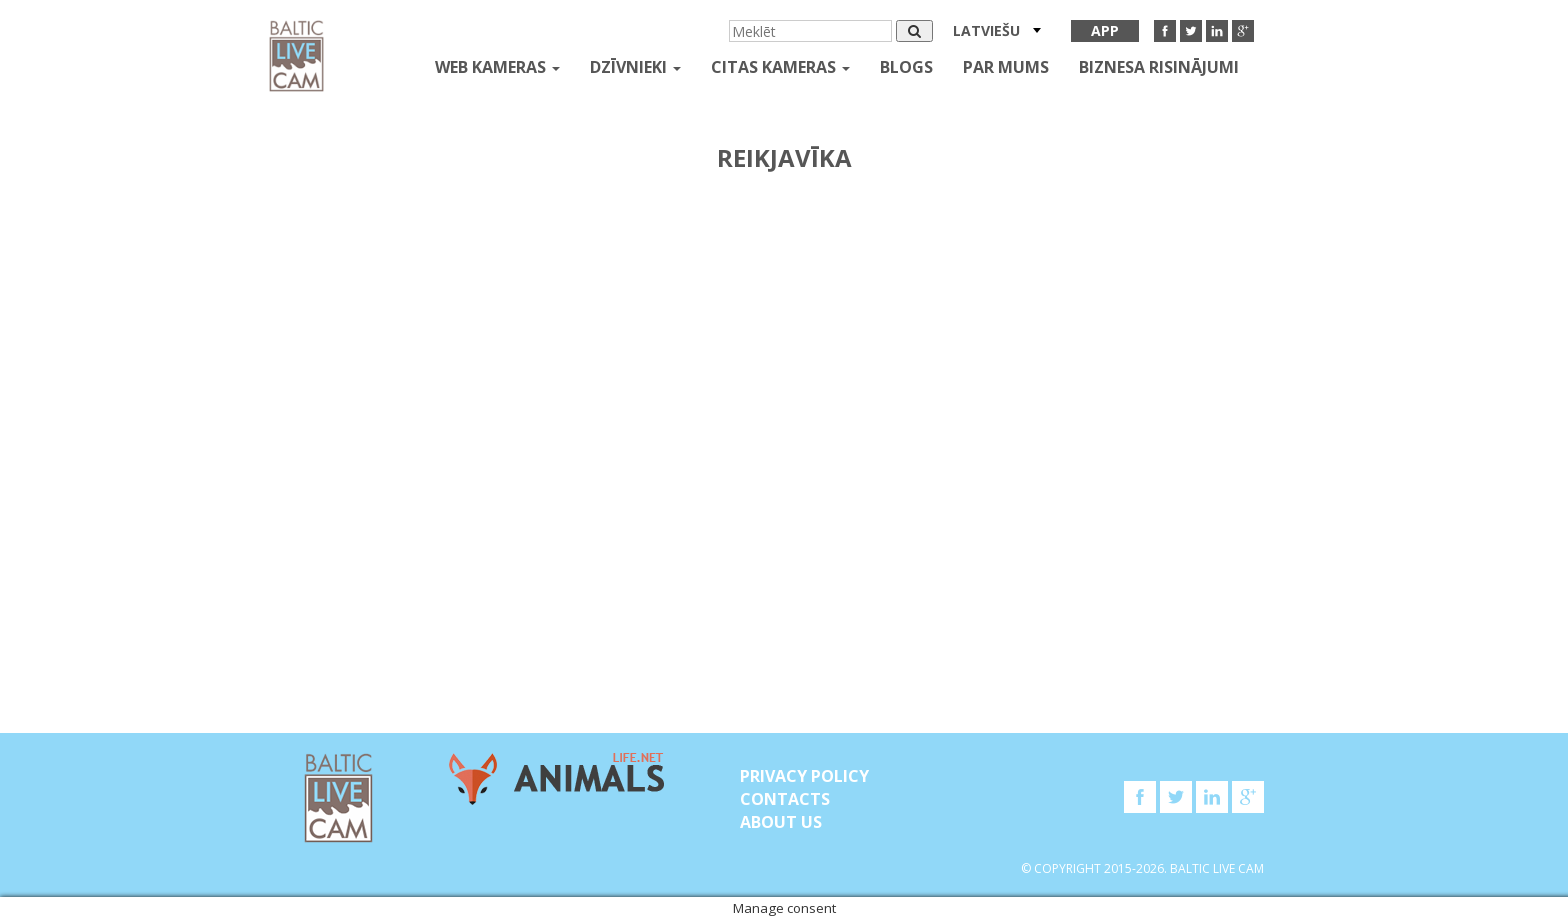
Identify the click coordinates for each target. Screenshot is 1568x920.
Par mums (1006, 67)
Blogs (906, 67)
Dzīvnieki (635, 67)
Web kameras (497, 67)
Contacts (785, 799)
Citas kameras (780, 67)
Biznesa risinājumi (1159, 67)
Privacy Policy (804, 776)
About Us (781, 822)
